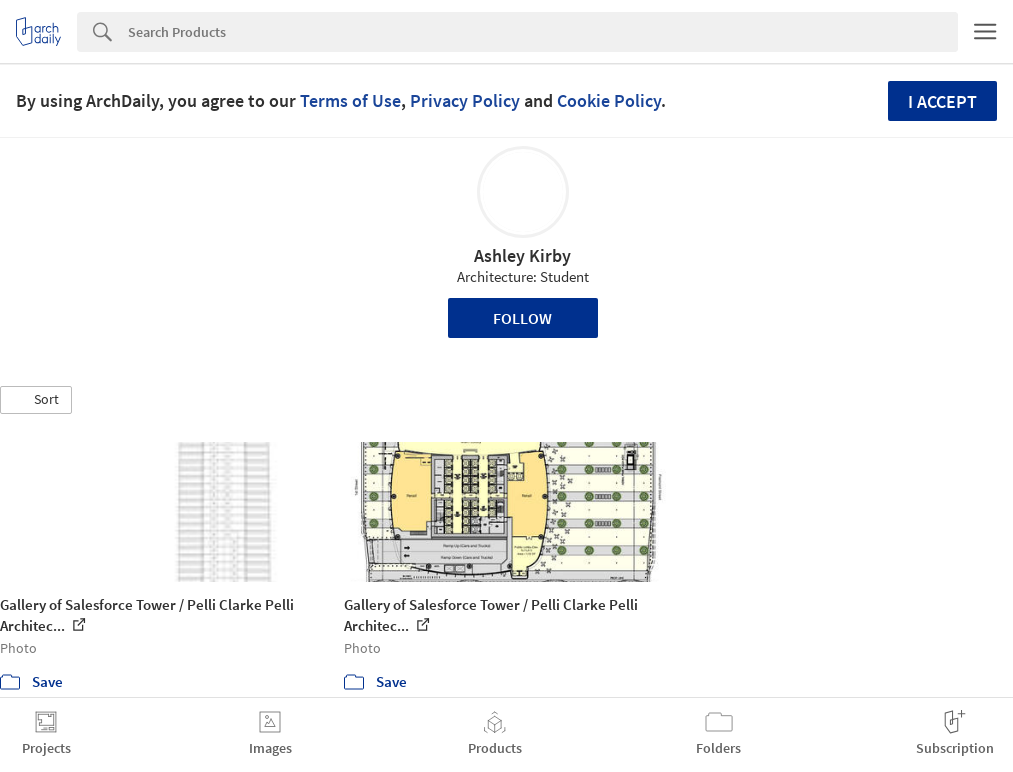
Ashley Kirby (522, 255)
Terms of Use (350, 100)
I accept (942, 101)
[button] (36, 400)
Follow (522, 318)
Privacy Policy (465, 100)
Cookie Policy (609, 100)
